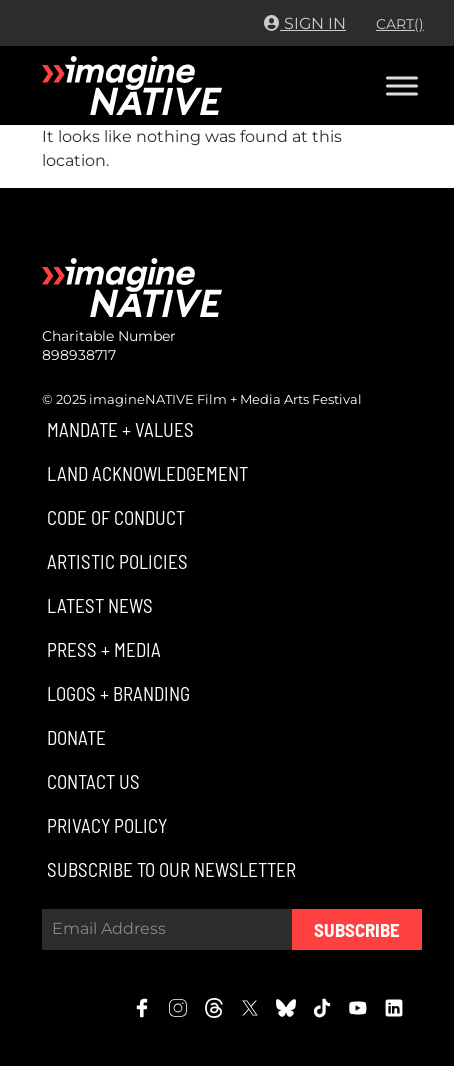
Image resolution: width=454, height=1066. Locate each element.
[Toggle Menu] (402, 85)
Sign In (305, 23)
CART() (400, 24)
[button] (118, 429)
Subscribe (357, 929)
